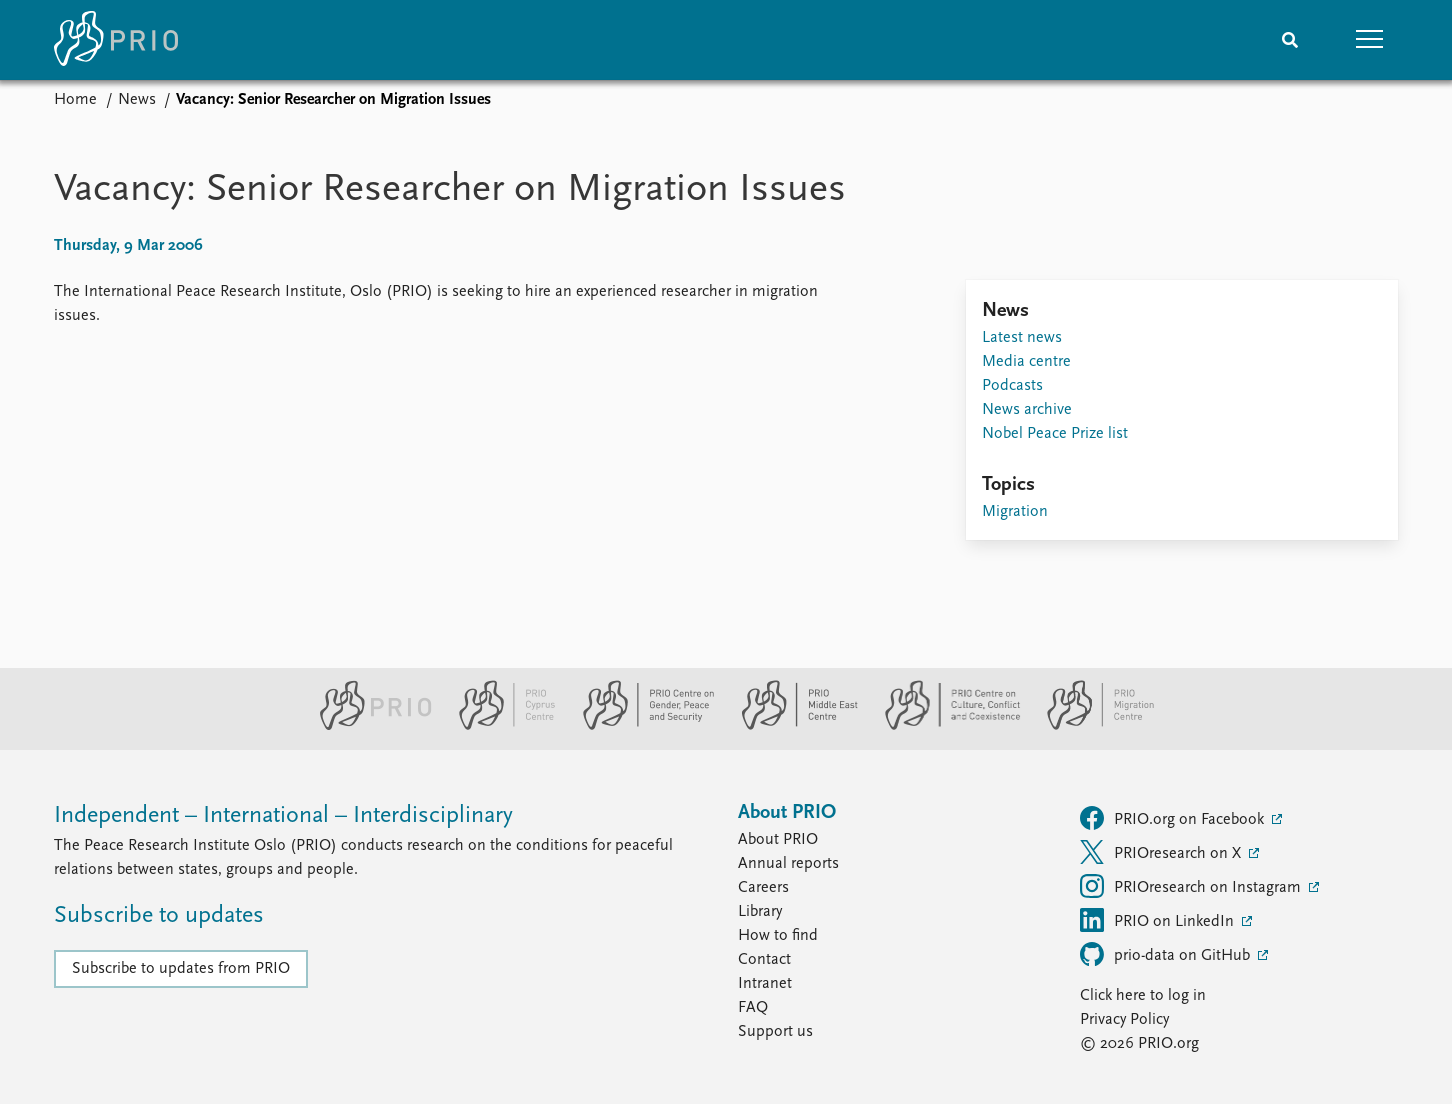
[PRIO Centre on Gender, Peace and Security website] (640, 726)
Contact (764, 960)
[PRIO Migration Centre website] (1090, 726)
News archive (1027, 410)
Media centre (1026, 362)
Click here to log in (1143, 996)
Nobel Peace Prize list (1055, 434)
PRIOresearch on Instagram (1192, 886)
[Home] (116, 40)
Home (75, 100)
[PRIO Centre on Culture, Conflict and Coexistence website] (944, 726)
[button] (1370, 40)
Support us (775, 1032)
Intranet (765, 984)
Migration (1015, 512)
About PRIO (778, 840)
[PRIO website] (367, 726)
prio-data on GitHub (1167, 954)
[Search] (1290, 40)
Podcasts (1012, 386)
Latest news (1022, 338)
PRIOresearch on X (1162, 852)
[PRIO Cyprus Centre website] (499, 726)
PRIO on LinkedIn (1159, 920)
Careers (763, 888)
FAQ (753, 1008)
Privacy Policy (1124, 1020)
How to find (778, 936)
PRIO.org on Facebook (1174, 818)
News (137, 100)
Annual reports (788, 864)
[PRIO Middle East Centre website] (791, 726)
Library (760, 912)
